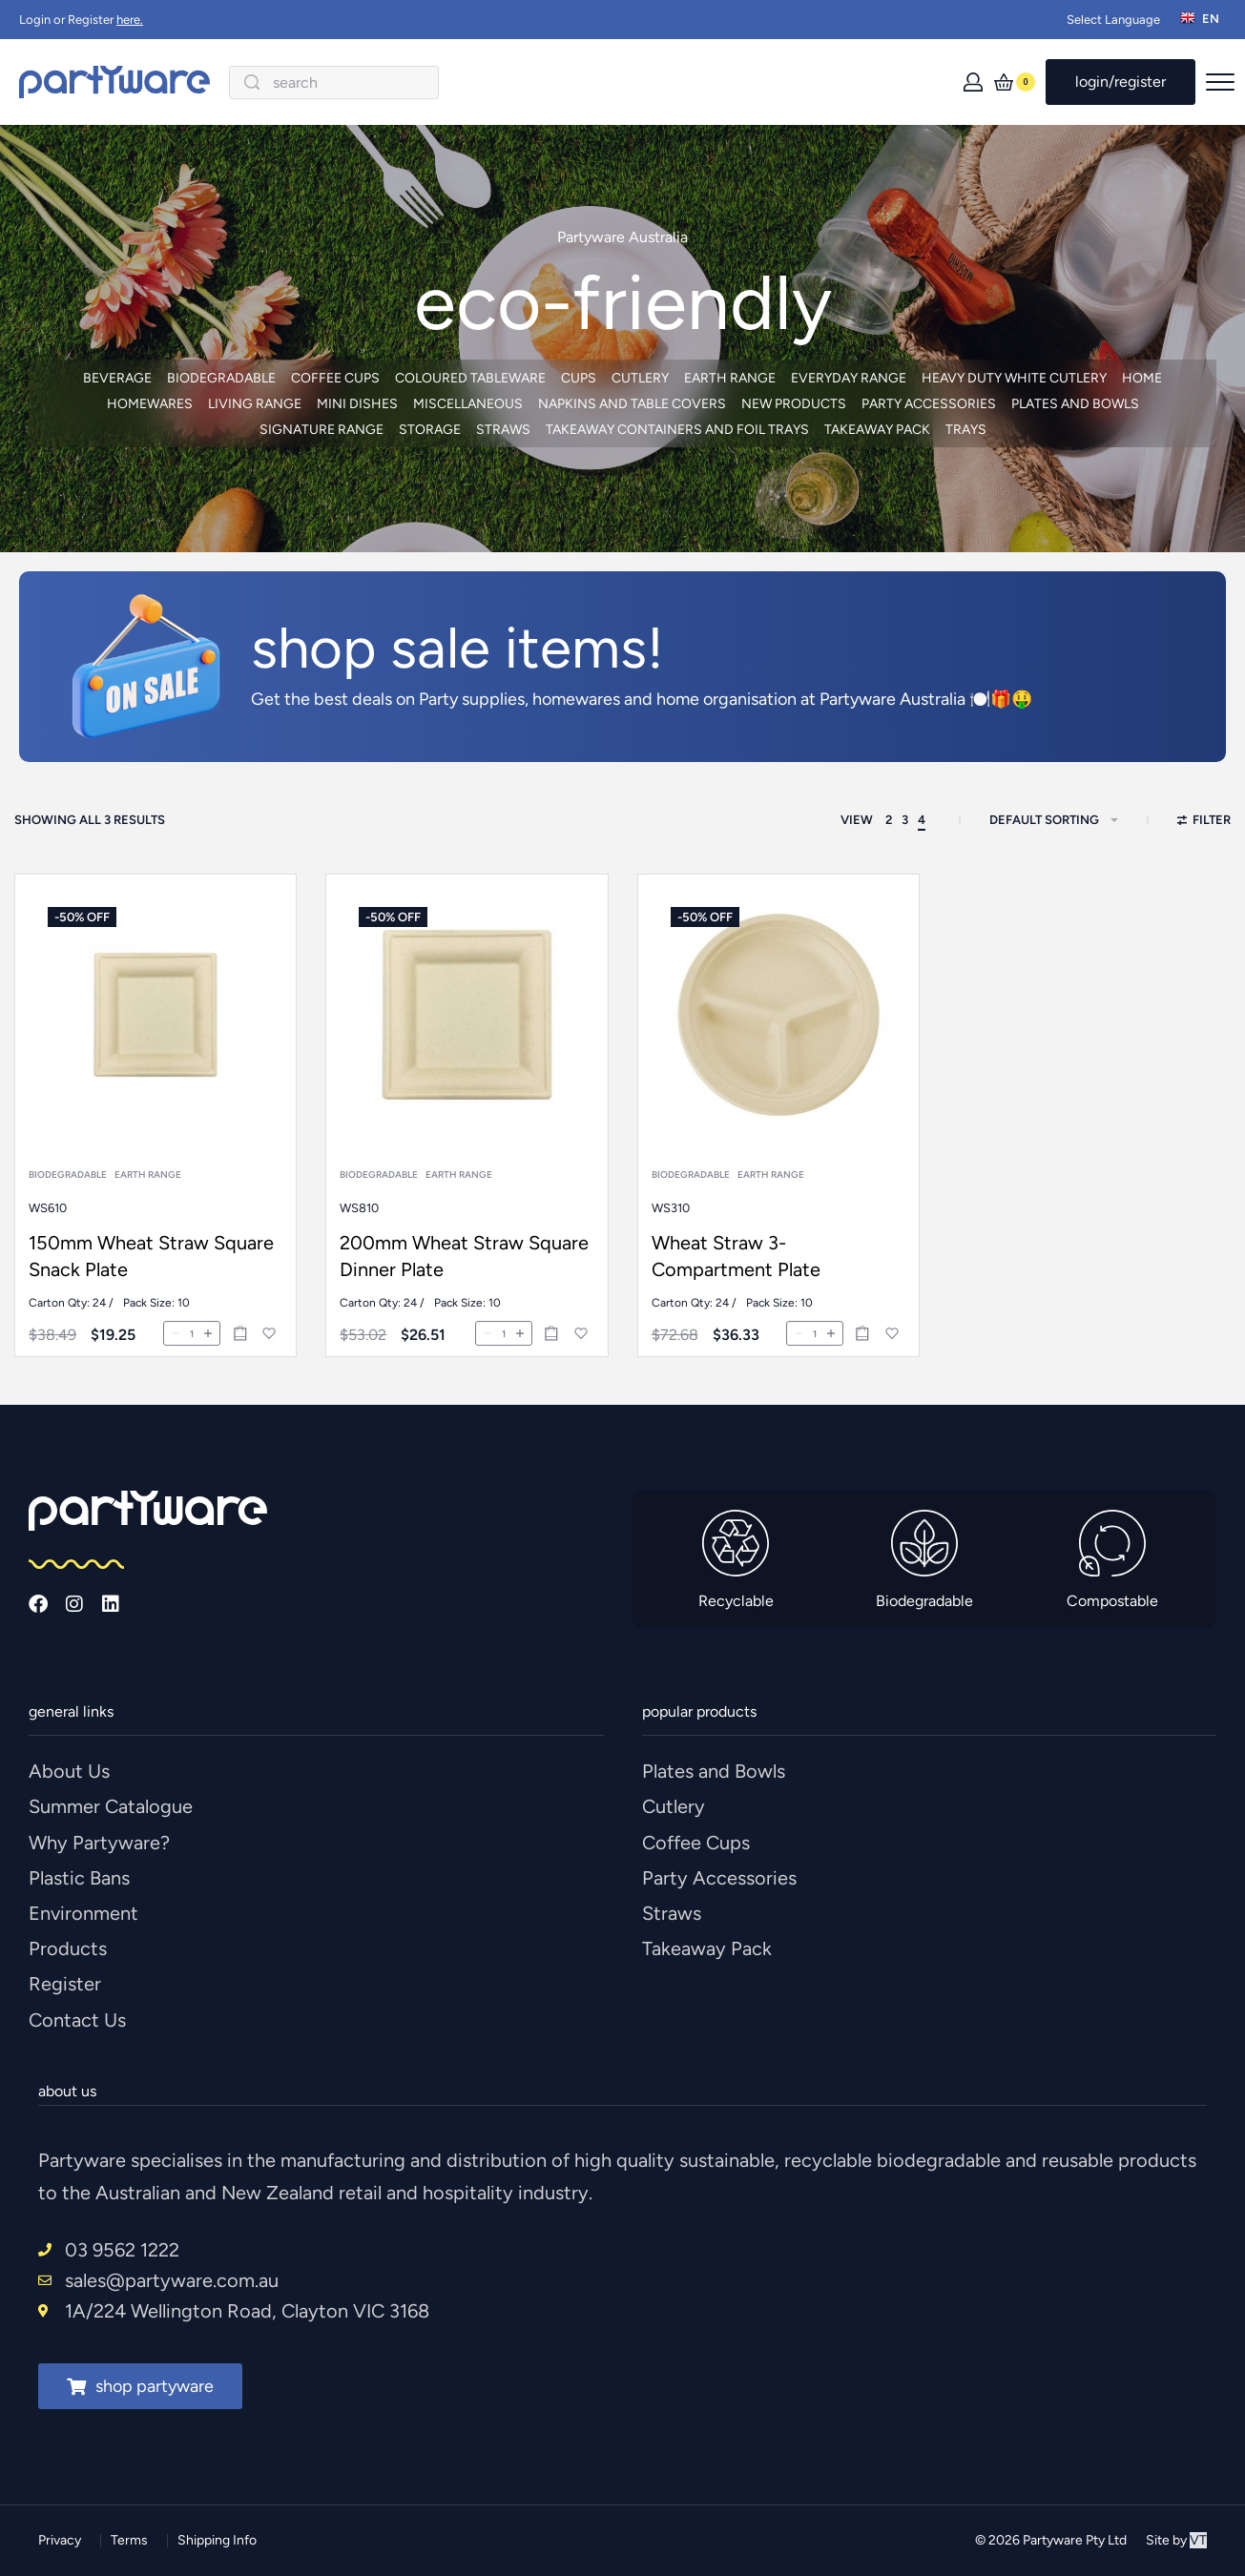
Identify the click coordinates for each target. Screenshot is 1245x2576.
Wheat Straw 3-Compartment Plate (737, 1295)
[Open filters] (1204, 822)
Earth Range (148, 1191)
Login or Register (81, 19)
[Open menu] (1220, 82)
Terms (129, 2540)
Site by (1176, 2540)
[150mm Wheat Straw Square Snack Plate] (155, 1034)
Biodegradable (69, 1191)
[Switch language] (1202, 20)
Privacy (59, 2540)
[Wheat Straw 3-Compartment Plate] (778, 1065)
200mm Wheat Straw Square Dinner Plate (464, 1281)
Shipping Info (217, 2540)
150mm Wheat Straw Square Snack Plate (151, 1271)
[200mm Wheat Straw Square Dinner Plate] (466, 1047)
